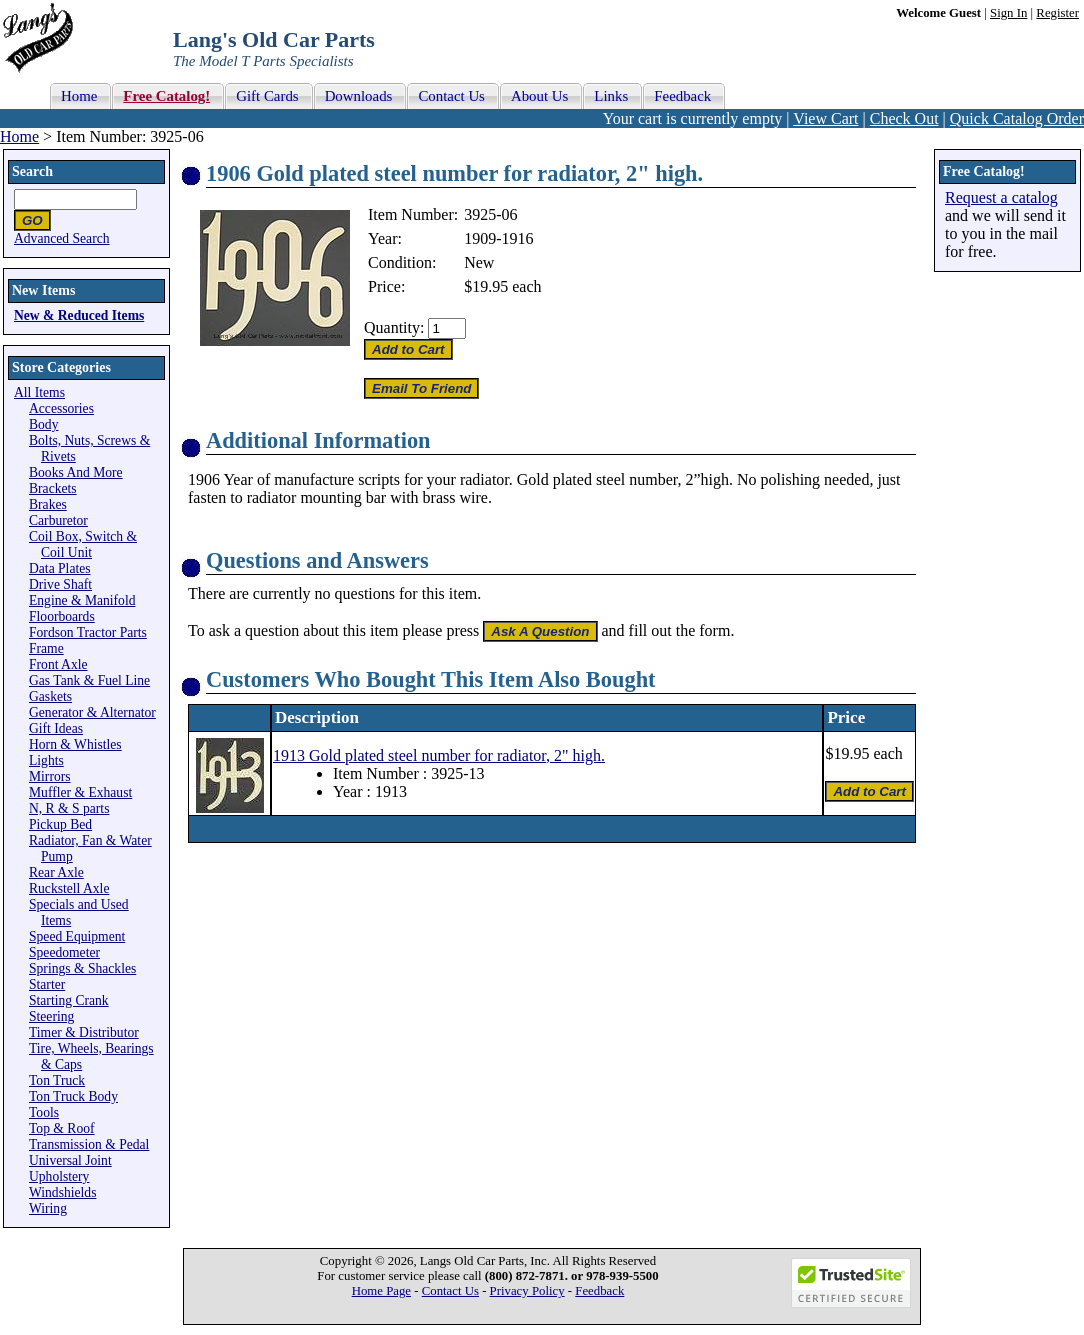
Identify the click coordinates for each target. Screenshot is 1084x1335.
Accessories (61, 408)
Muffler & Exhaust (80, 792)
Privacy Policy (527, 1291)
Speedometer (64, 952)
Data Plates (60, 568)
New (479, 262)
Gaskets (50, 696)
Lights (46, 760)
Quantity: (394, 327)
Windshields (62, 1192)
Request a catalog (1001, 197)
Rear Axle (56, 872)
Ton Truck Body (73, 1096)
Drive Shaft (60, 584)
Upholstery (59, 1176)
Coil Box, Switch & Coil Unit (83, 544)
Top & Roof (62, 1128)
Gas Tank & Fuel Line (89, 680)
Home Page (381, 1291)
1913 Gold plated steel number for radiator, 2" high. (439, 755)
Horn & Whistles (75, 744)
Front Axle (58, 664)
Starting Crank (69, 1000)
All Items (39, 392)
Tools (44, 1112)
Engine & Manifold (82, 600)
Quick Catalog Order (1017, 118)
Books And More (76, 472)
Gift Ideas (56, 728)
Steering (51, 1016)
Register (1057, 13)
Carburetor (58, 520)
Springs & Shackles (82, 968)
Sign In (1008, 13)
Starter (47, 984)
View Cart (825, 118)
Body (43, 424)
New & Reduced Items (79, 315)
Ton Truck (57, 1080)
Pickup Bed (60, 824)
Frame (46, 648)
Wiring (48, 1208)
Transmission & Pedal (89, 1144)
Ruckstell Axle (69, 888)
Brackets (53, 488)
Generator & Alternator (92, 712)
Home (19, 136)
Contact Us (450, 1291)
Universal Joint (70, 1160)
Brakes (48, 504)
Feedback (599, 1291)
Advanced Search (62, 238)
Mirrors (50, 776)
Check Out (904, 118)
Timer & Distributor (84, 1032)
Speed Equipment (77, 936)
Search (32, 171)
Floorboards (62, 616)
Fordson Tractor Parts (88, 632)
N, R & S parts (69, 808)
